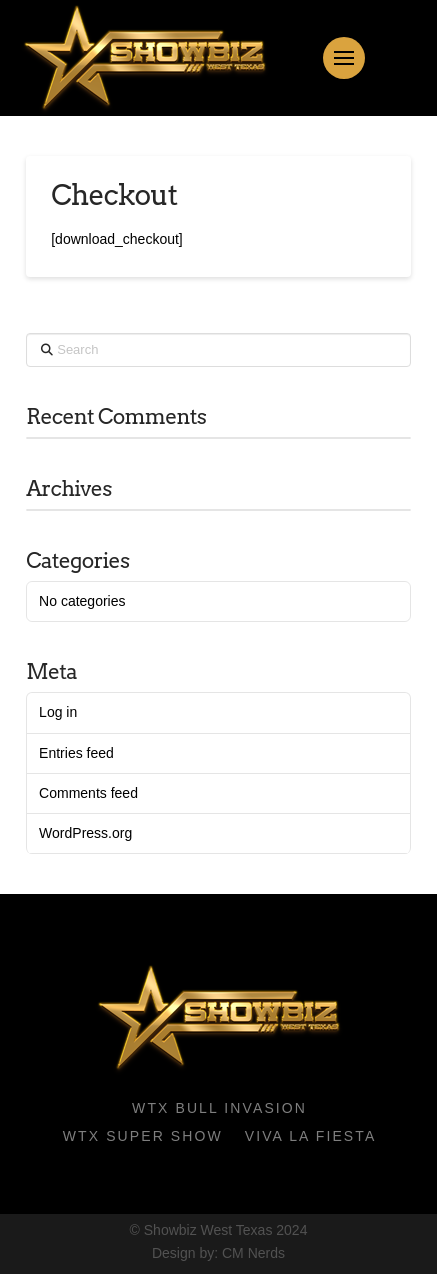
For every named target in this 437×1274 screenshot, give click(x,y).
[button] (344, 58)
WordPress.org (85, 833)
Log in (58, 712)
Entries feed (76, 753)
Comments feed (88, 793)
